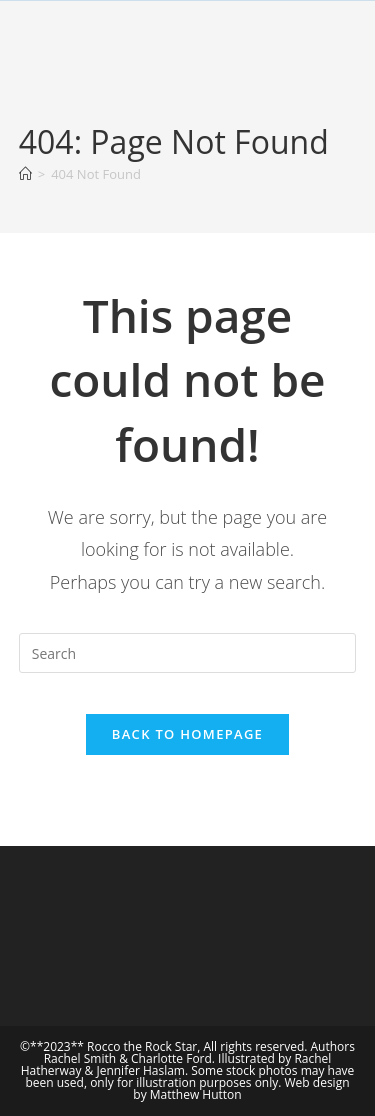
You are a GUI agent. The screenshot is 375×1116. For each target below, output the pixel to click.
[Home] (25, 174)
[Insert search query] (188, 653)
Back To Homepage (187, 734)
